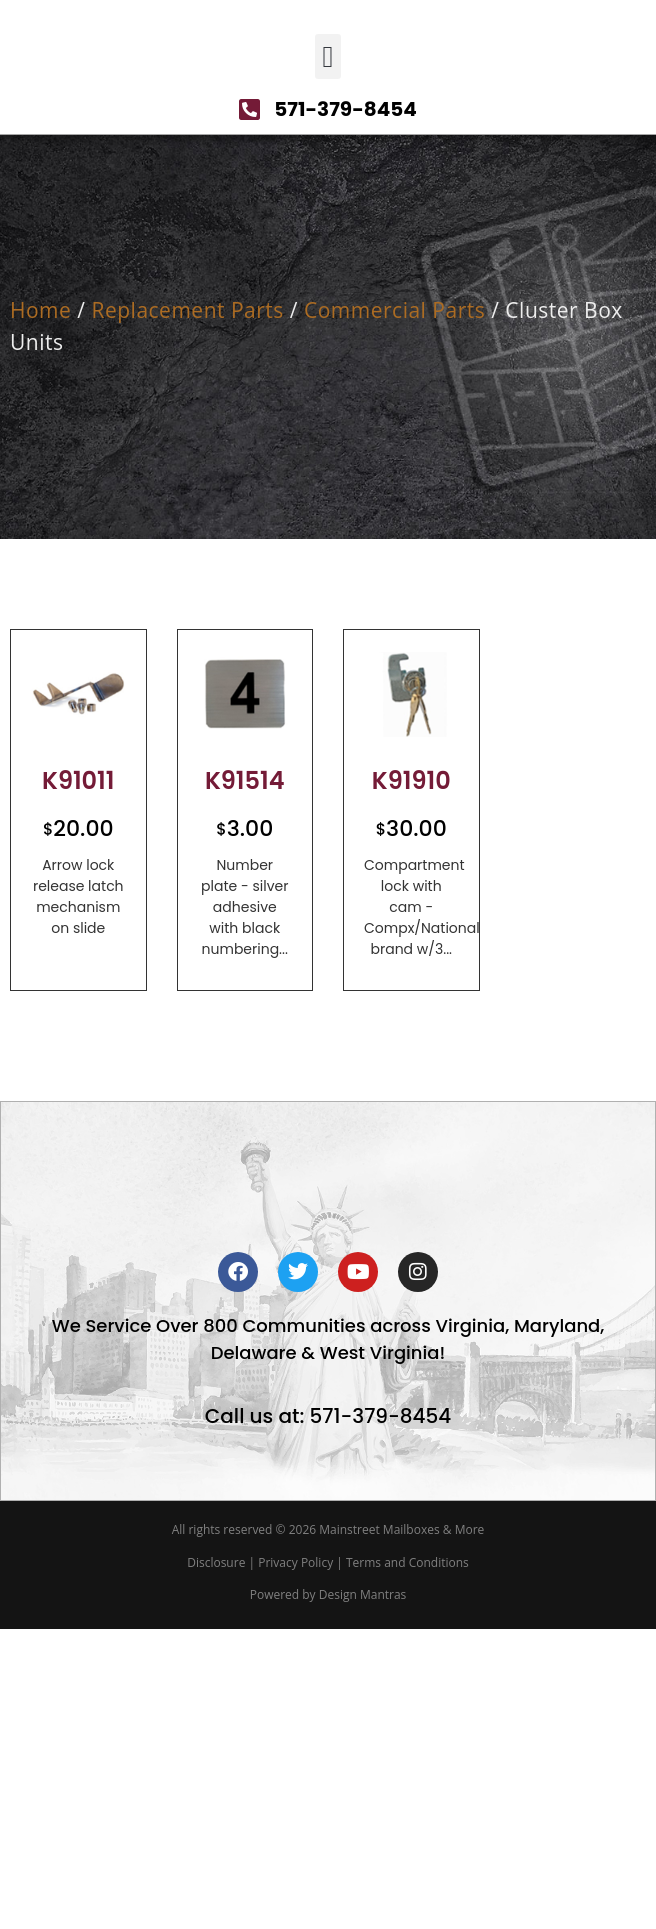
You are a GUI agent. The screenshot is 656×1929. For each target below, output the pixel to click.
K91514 (245, 937)
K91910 (411, 937)
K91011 (78, 937)
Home (40, 467)
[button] (328, 213)
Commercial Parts (394, 467)
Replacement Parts (187, 467)
